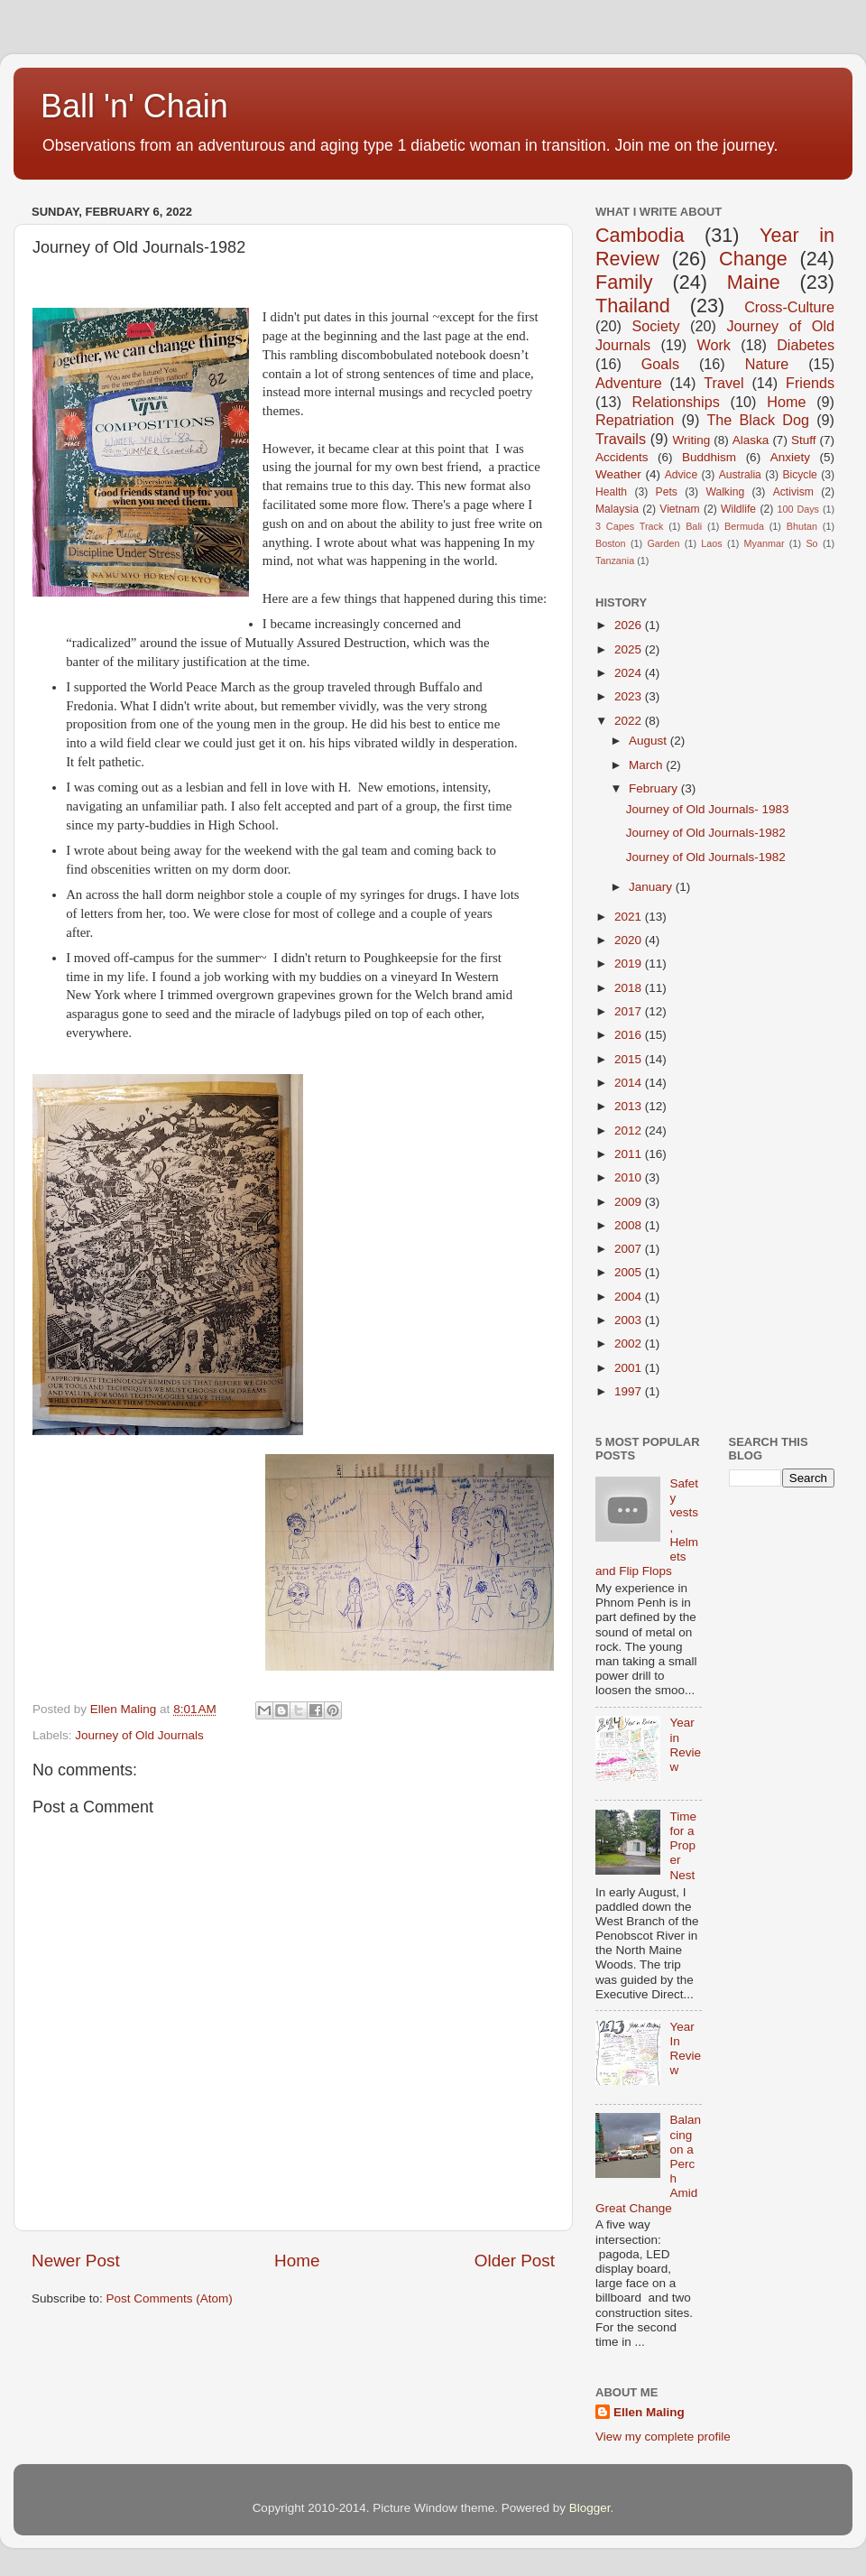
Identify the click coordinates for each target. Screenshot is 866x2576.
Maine (753, 282)
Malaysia (617, 509)
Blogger (590, 2508)
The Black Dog (757, 420)
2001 (629, 1368)
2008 (629, 1225)
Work (713, 345)
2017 (629, 1011)
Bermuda (744, 526)
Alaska (750, 440)
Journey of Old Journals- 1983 (707, 809)
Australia (740, 474)
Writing (691, 440)
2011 (629, 1154)
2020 (629, 940)
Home (296, 2260)
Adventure (628, 383)
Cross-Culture (789, 307)
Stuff (803, 440)
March (647, 765)
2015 (629, 1059)
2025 (629, 649)
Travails (620, 439)
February (655, 788)
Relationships (676, 402)
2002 (629, 1343)
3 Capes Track (629, 526)
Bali (694, 526)
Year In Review (685, 2049)
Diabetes (805, 345)
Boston (610, 543)
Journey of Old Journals (139, 1735)
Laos (711, 543)
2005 (629, 1272)
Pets (666, 492)
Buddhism (709, 457)
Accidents (622, 457)
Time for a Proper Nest (682, 1846)
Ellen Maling (649, 2412)
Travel (723, 383)
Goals (660, 364)
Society (655, 326)
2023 (629, 696)
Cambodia (639, 235)
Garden (663, 543)
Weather (618, 474)
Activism (793, 492)
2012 (629, 1130)
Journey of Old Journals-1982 (706, 832)
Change (753, 258)
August (649, 740)
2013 (629, 1106)
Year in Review (685, 1745)
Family (624, 282)
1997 (629, 1391)
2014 (629, 1082)
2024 (629, 673)
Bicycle (799, 474)
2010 (629, 1177)
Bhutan (802, 526)
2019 (629, 963)
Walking (724, 492)
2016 (629, 1035)
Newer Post (76, 2260)
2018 (629, 988)
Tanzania (614, 560)
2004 (629, 1296)
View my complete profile (663, 2436)
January (652, 887)
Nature (767, 364)
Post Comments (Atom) (169, 2298)
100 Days (799, 509)
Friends (810, 383)
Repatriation (634, 420)
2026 (629, 625)
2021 (629, 916)
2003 (629, 1320)
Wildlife (738, 509)
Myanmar (764, 543)
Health (611, 492)
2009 (629, 1202)
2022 (629, 720)
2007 (629, 1249)
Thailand (632, 305)
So (811, 543)
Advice (681, 474)
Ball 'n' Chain (134, 106)
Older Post (514, 2260)
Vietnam (679, 509)
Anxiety (790, 457)
